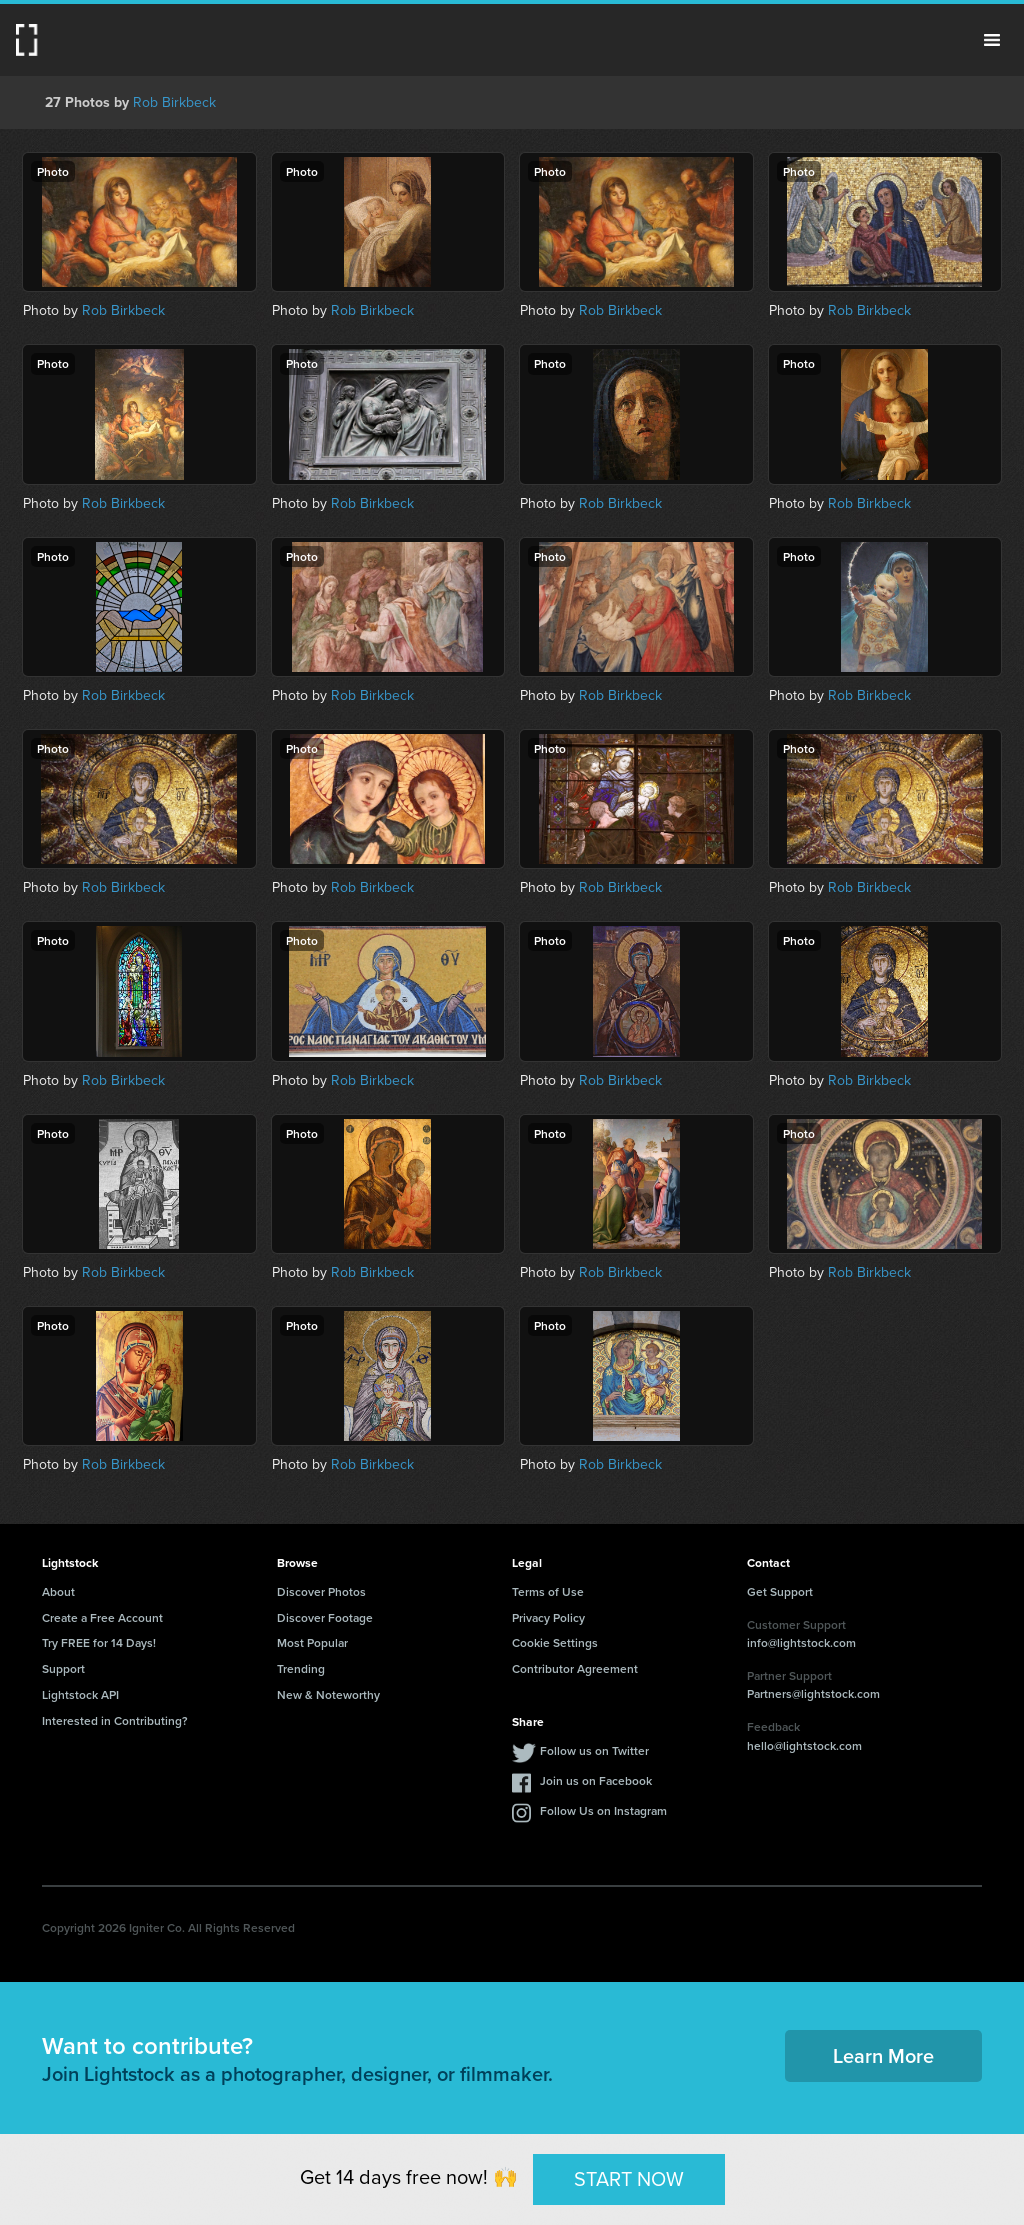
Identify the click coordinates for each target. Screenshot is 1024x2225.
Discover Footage (325, 1617)
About (58, 1591)
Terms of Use (548, 1591)
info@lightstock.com (801, 1642)
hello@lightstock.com (804, 1745)
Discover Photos (321, 1591)
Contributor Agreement (575, 1668)
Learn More (883, 2055)
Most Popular (312, 1642)
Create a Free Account (102, 1617)
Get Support (780, 1591)
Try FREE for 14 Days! (99, 1642)
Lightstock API (80, 1694)
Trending (301, 1668)
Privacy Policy (548, 1617)
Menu (992, 40)
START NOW (629, 2179)
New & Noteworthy (328, 1694)
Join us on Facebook (596, 1780)
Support (63, 1668)
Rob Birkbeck (174, 102)
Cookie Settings (555, 1642)
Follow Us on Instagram (603, 1810)
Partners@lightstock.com (813, 1693)
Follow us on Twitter (594, 1750)
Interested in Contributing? (115, 1720)
